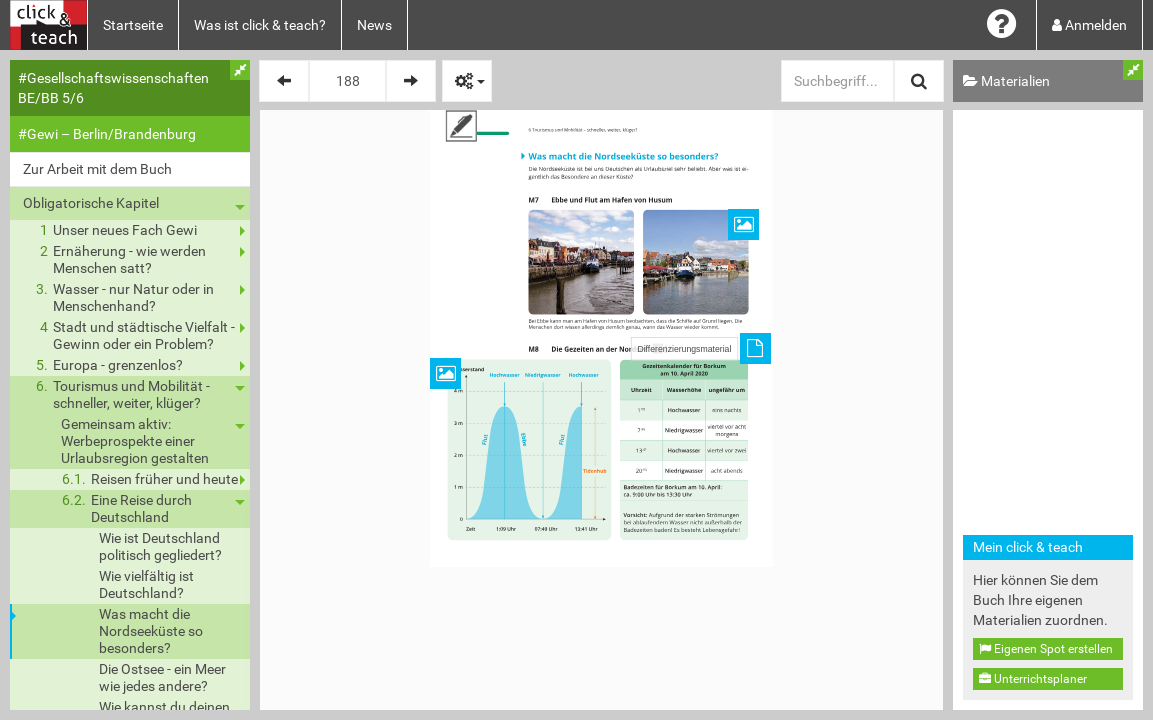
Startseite (133, 25)
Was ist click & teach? (260, 25)
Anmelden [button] (1089, 25)
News (374, 25)
